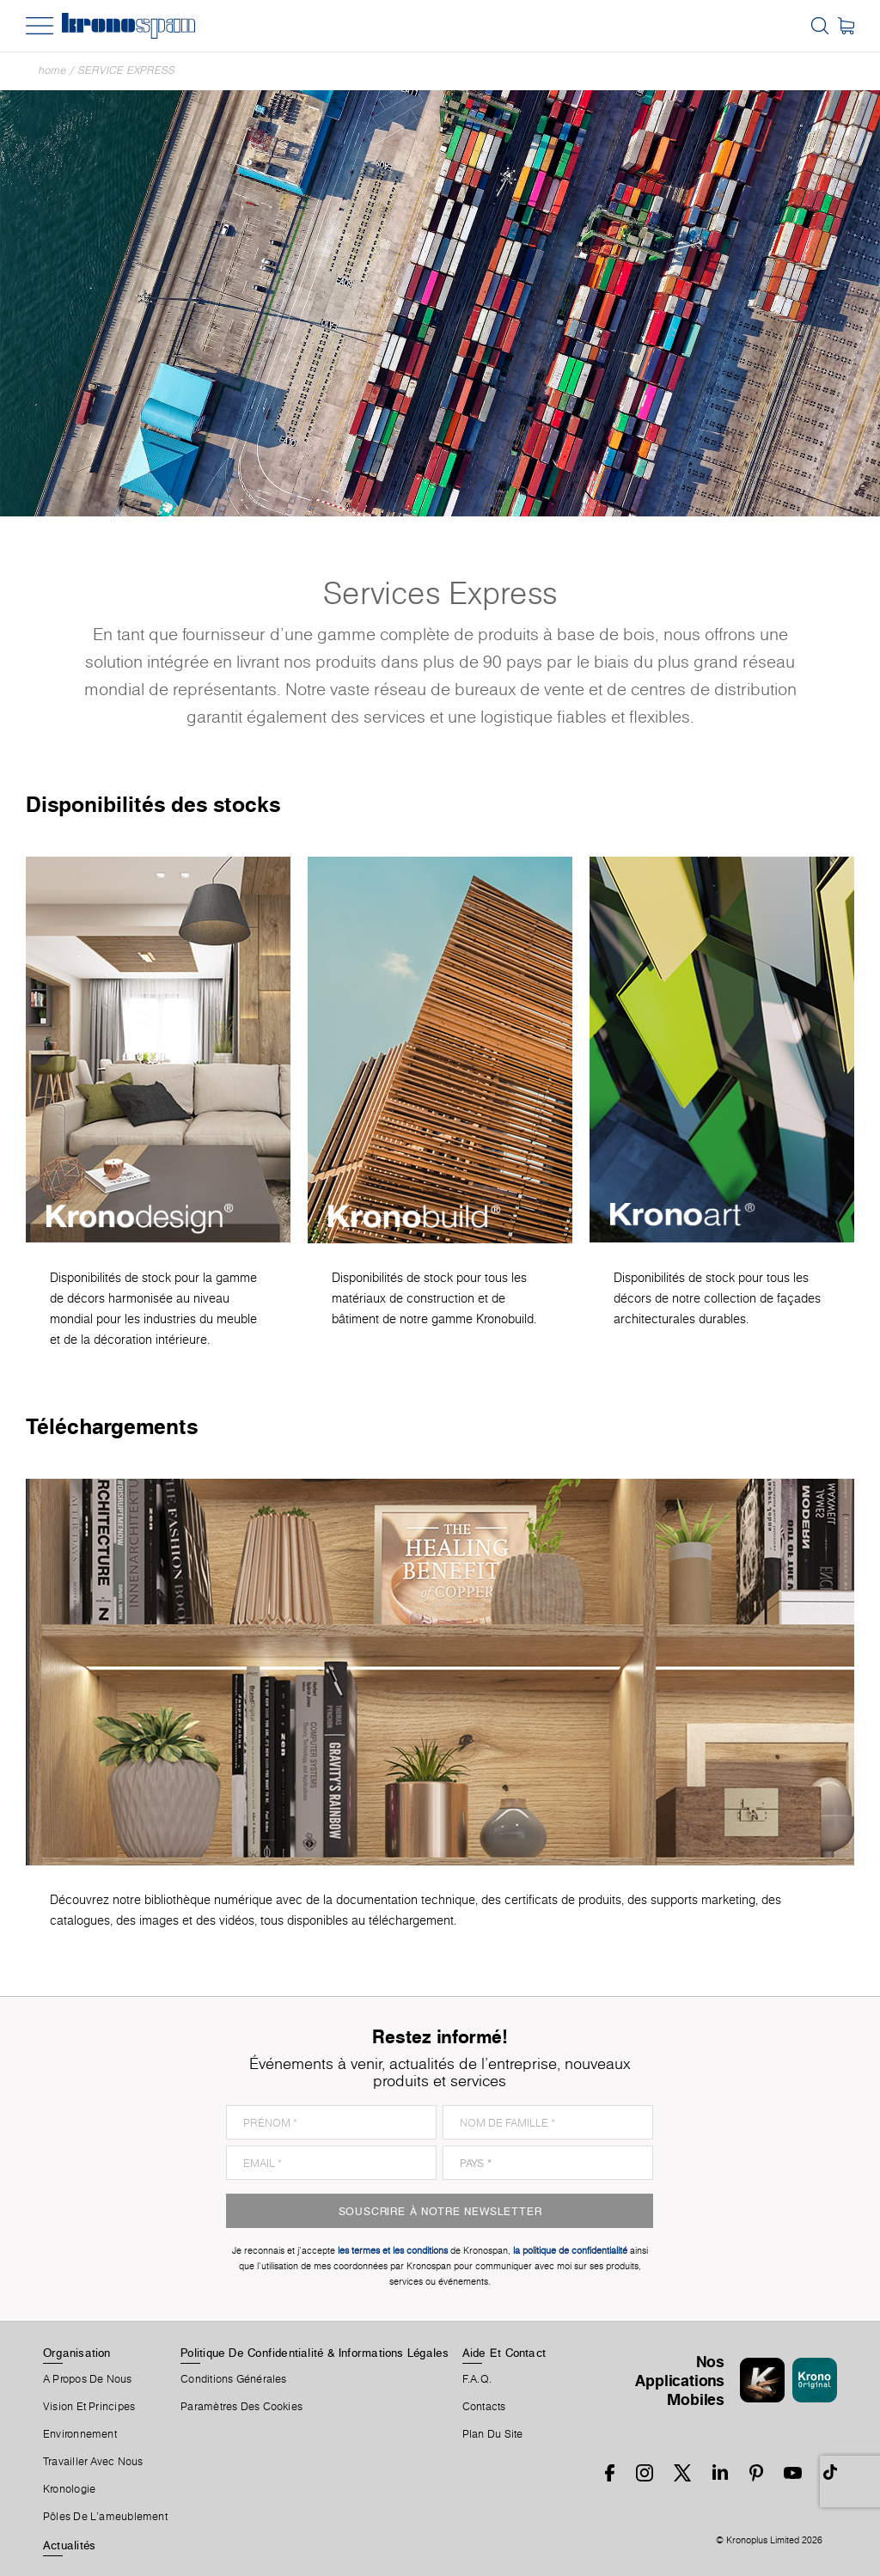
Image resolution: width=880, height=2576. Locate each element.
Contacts (484, 2407)
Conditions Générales (233, 2379)
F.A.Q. (477, 2379)
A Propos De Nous (87, 2379)
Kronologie (69, 2489)
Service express (126, 70)
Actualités (69, 2545)
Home (52, 70)
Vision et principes (89, 2407)
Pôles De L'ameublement (105, 2517)
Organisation (77, 2352)
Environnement (80, 2434)
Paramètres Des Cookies (241, 2407)
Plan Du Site (492, 2434)
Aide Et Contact (504, 2352)
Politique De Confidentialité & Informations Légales (314, 2352)
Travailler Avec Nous (93, 2462)
